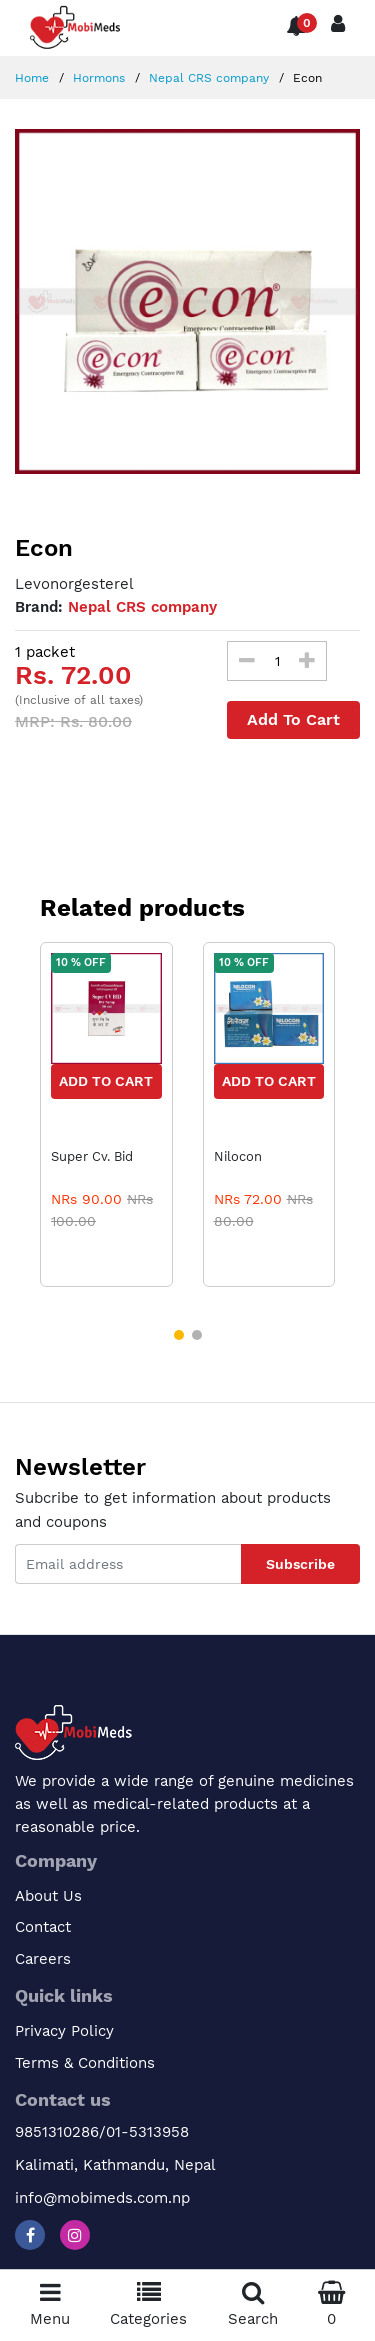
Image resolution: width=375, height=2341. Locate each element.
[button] (179, 1335)
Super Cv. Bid (92, 1156)
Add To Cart (293, 719)
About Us (48, 1896)
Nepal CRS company (207, 78)
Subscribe (300, 1564)
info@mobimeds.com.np (102, 2198)
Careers (43, 1959)
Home (32, 78)
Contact (43, 1927)
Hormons (97, 78)
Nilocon (238, 1156)
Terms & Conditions (85, 2063)
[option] (187, 301)
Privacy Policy (64, 2031)
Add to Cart (106, 1081)
